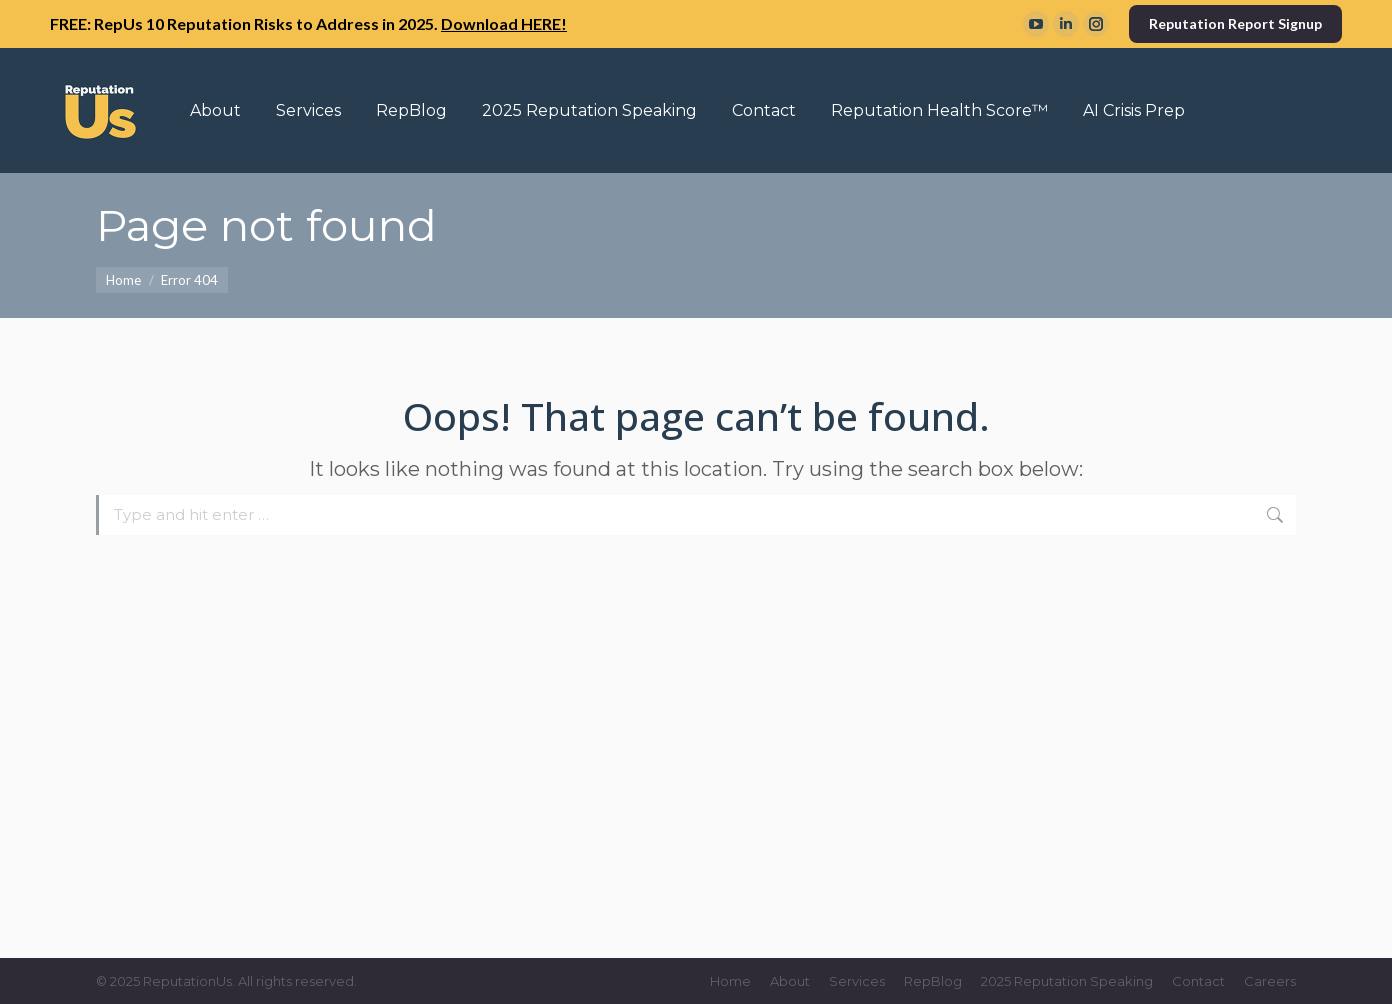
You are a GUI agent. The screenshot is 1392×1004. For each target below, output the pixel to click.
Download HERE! (504, 23)
